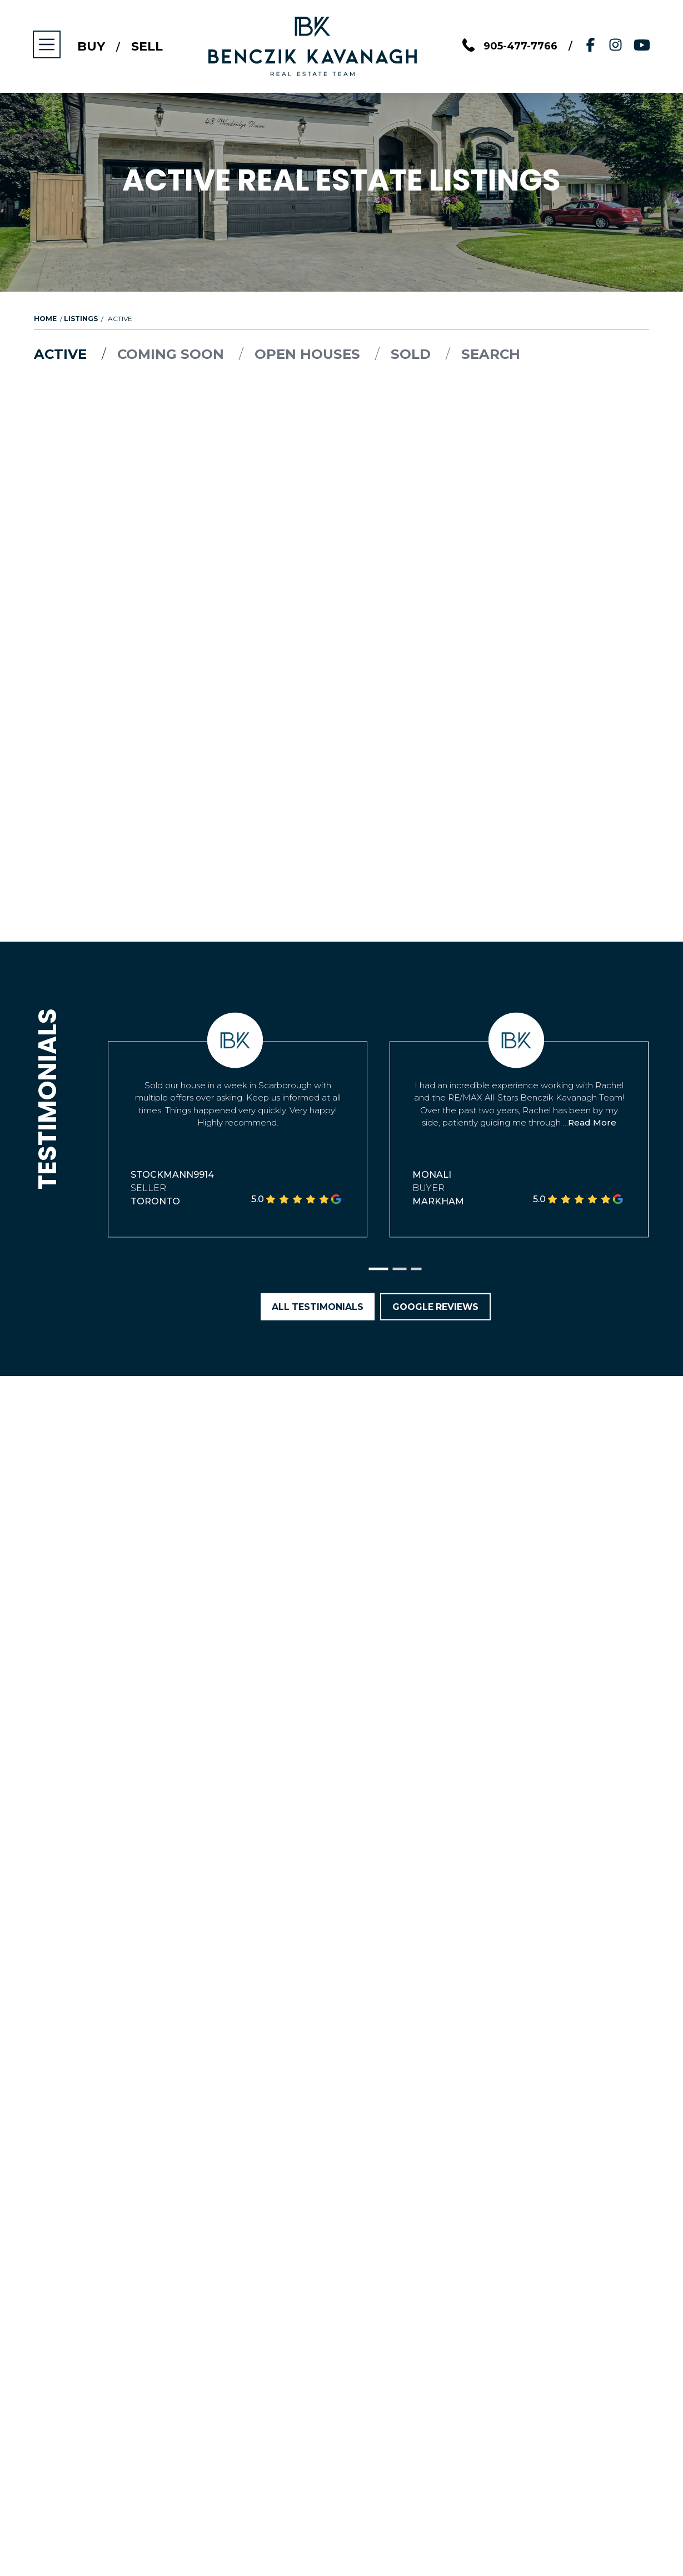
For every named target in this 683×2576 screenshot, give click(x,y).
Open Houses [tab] (312, 354)
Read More (592, 1123)
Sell (148, 46)
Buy (92, 46)
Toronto (155, 1201)
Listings (81, 318)
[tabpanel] (341, 412)
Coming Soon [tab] (174, 354)
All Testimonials (317, 1307)
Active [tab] (63, 354)
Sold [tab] (416, 354)
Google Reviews (435, 1307)
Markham (438, 1201)
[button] (378, 1269)
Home (45, 318)
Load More (342, 421)
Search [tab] (495, 354)
